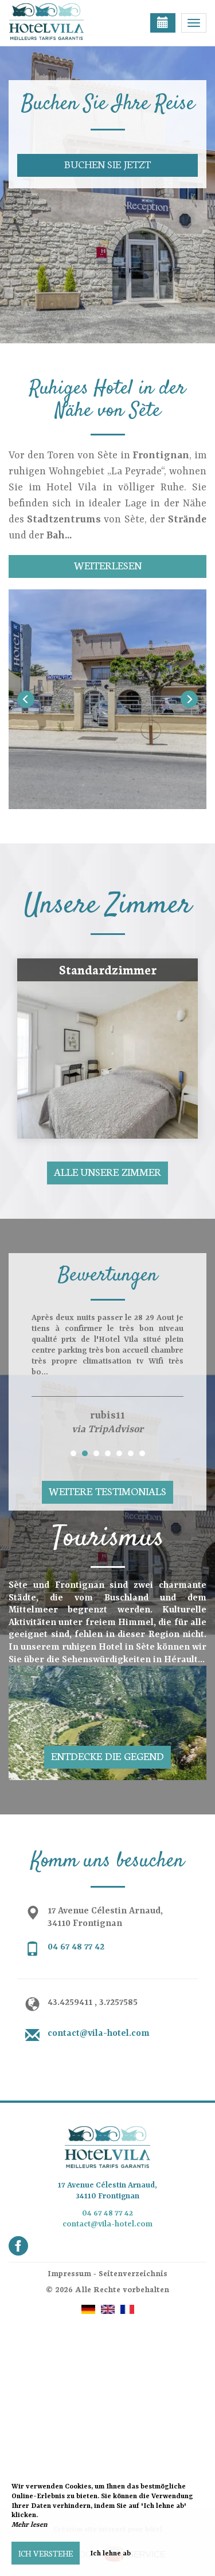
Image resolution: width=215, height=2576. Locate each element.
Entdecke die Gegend (107, 1756)
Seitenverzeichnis (133, 2273)
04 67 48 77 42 (76, 1947)
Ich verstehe (45, 2553)
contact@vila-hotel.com (99, 2033)
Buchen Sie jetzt (107, 164)
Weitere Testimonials (107, 1491)
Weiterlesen (108, 565)
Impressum (69, 2273)
